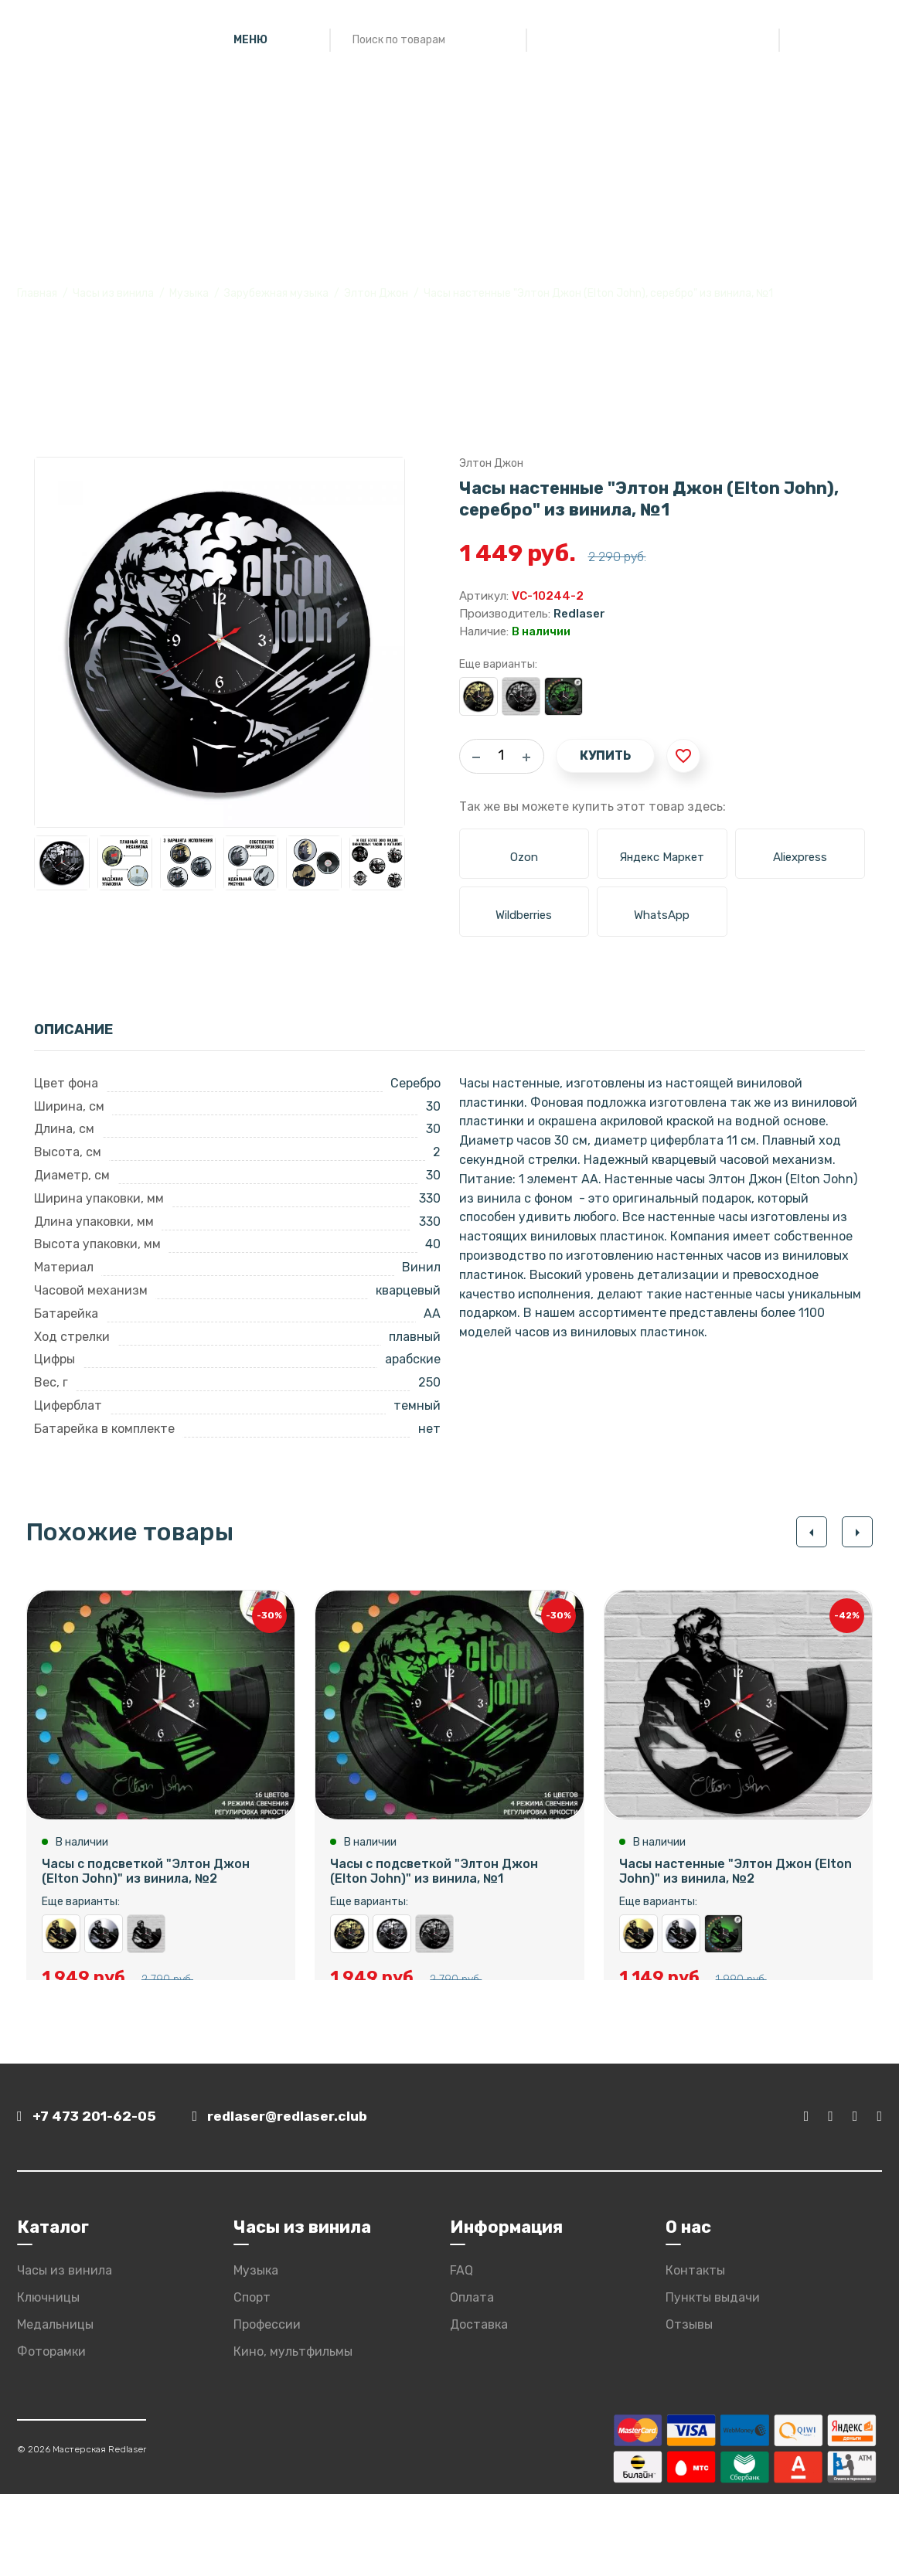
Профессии (267, 2406)
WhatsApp (662, 915)
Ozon (524, 857)
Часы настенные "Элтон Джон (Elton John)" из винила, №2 (146, 1946)
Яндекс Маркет (661, 857)
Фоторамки (51, 2433)
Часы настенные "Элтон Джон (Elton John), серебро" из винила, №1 (391, 1946)
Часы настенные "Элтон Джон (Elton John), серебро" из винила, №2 (103, 1946)
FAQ (461, 2353)
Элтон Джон (376, 293)
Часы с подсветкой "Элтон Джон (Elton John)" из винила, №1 (563, 696)
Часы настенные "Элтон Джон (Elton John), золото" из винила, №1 (478, 696)
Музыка (189, 293)
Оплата (472, 2379)
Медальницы (55, 2406)
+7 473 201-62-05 (88, 2198)
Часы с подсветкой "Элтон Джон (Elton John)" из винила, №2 (146, 1884)
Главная (37, 293)
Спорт (252, 2379)
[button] (810, 1531)
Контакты (695, 2353)
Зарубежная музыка (276, 293)
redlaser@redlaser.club (294, 2198)
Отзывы (689, 2406)
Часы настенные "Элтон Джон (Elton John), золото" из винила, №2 (61, 1946)
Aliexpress (800, 857)
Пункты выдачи (713, 2379)
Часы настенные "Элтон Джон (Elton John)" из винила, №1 (521, 696)
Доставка (479, 2406)
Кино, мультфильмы (292, 2433)
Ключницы (48, 2379)
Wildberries (523, 915)
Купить (605, 755)
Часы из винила (113, 293)
